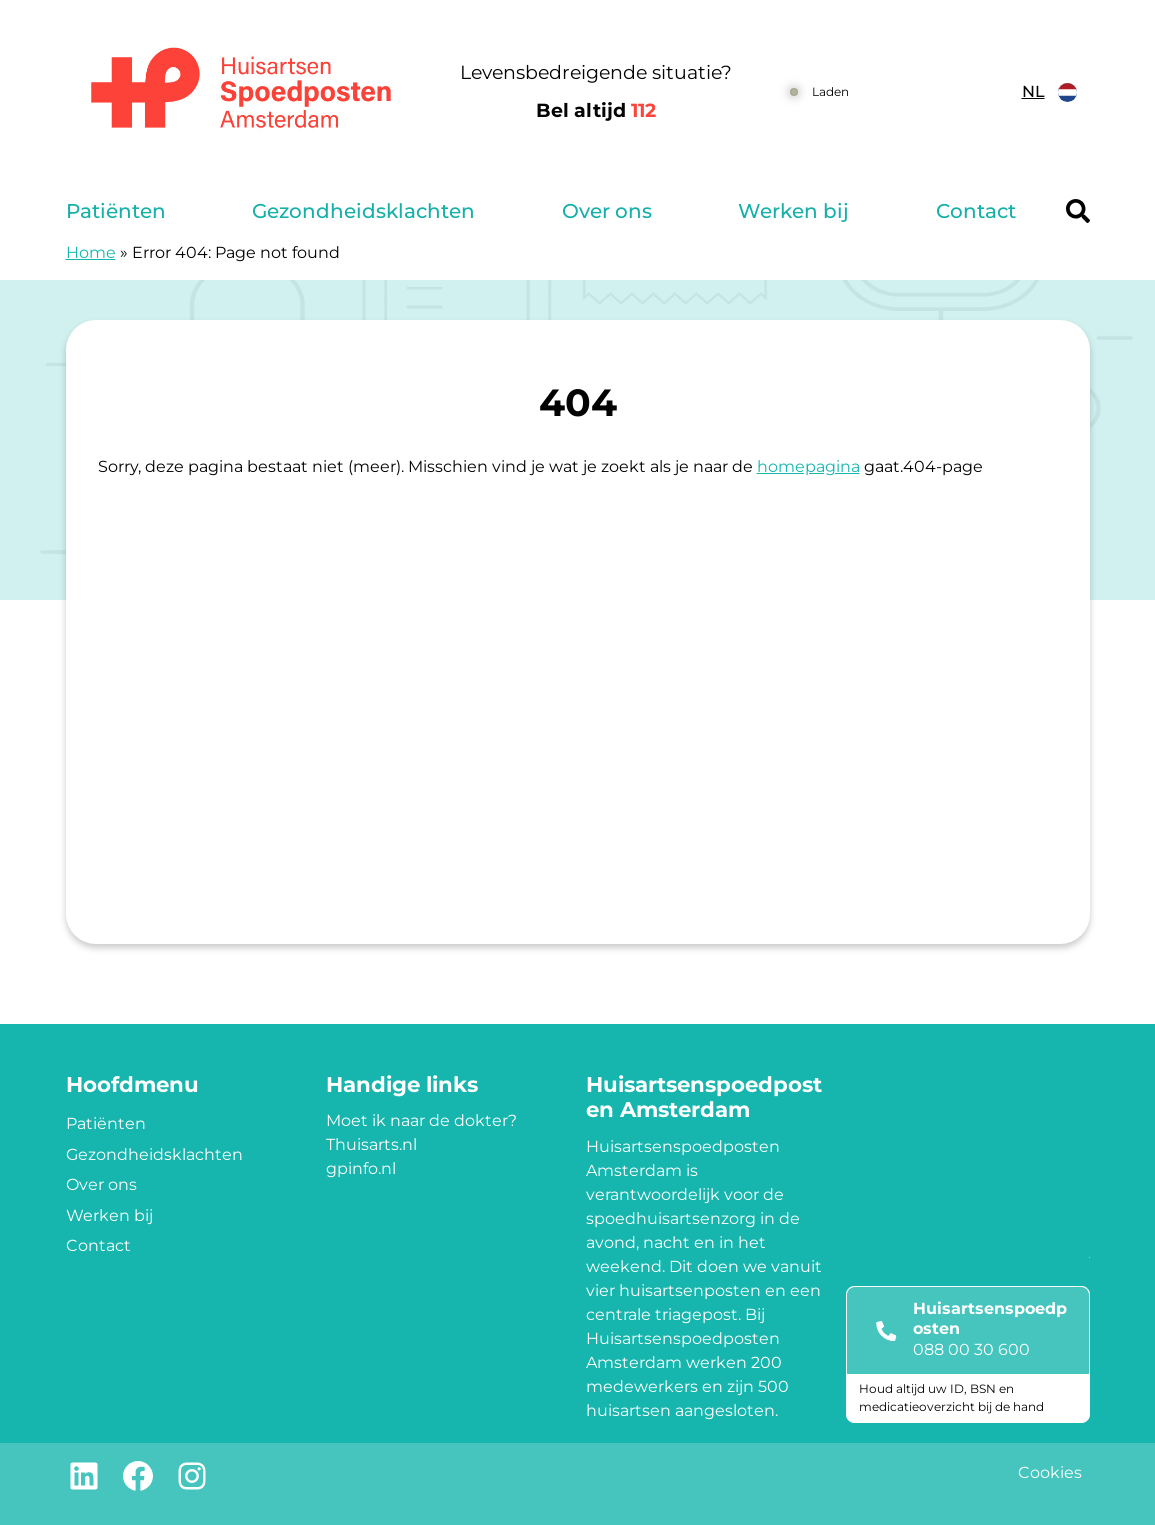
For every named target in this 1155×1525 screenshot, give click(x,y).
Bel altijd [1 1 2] (596, 110)
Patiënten (116, 211)
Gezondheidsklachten (363, 211)
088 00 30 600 (971, 1349)
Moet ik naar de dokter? (421, 1120)
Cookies (1050, 1472)
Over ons (607, 211)
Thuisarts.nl (371, 1144)
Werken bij (793, 211)
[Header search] (1078, 211)
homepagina (808, 466)
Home (91, 252)
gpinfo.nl (361, 1168)
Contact (976, 211)
